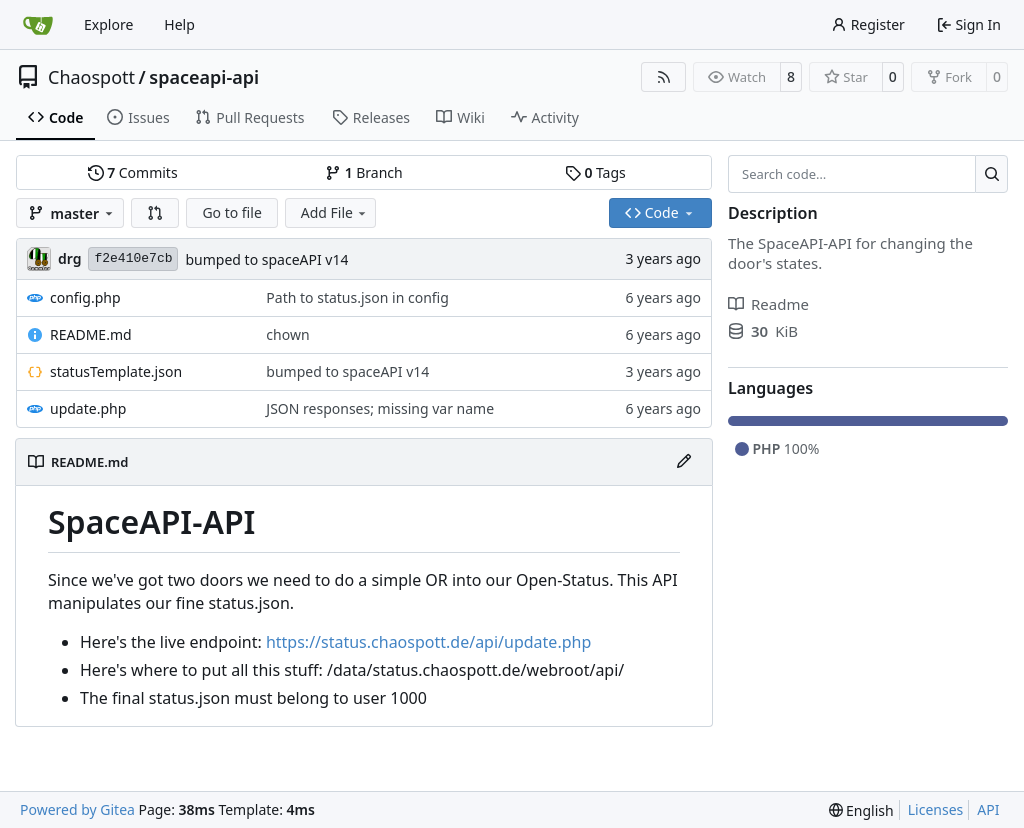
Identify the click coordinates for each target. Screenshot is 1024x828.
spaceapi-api (204, 77)
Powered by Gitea (77, 809)
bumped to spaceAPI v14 (266, 259)
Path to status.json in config (357, 297)
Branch (364, 172)
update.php (88, 408)
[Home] (38, 25)
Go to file (231, 212)
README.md (91, 334)
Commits (133, 172)
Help (179, 24)
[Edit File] (684, 462)
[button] (155, 213)
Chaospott (91, 77)
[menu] (861, 810)
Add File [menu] (335, 212)
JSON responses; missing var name (380, 408)
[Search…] (991, 174)
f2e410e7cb (133, 258)
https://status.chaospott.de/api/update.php (428, 642)
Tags (595, 172)
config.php (85, 297)
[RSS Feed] (664, 77)
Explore (108, 24)
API (988, 809)
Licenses (936, 809)
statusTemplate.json (116, 371)
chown (287, 334)
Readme (768, 304)
